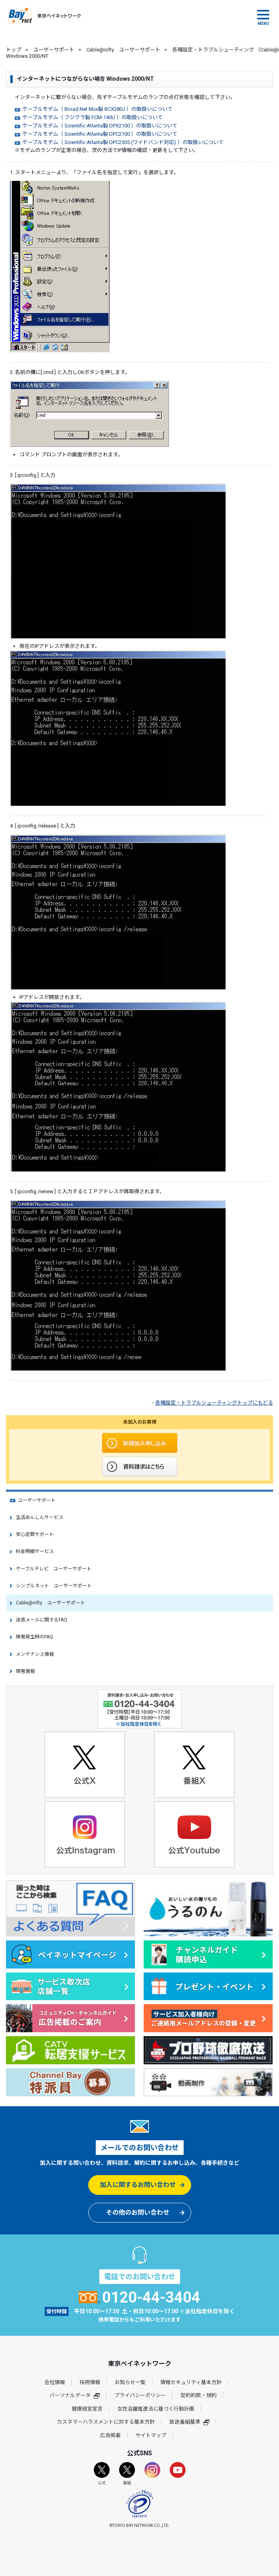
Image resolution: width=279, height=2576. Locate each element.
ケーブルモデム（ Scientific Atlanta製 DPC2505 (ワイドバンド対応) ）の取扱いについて (123, 142)
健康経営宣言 (87, 2409)
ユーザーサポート (53, 50)
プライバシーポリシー (140, 2395)
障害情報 (25, 1671)
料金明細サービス (35, 1551)
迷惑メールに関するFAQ (41, 1620)
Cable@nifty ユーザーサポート (123, 50)
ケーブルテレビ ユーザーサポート (53, 1569)
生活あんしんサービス (39, 1517)
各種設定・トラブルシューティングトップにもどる (214, 1403)
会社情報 (54, 2382)
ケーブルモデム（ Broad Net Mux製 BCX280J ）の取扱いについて (98, 109)
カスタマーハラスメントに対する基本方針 (106, 2422)
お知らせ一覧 (130, 2382)
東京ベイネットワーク (44, 16)
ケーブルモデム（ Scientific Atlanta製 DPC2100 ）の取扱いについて (100, 134)
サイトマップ (150, 2435)
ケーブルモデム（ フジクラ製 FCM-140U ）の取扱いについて (93, 117)
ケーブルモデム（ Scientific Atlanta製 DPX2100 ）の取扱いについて (100, 126)
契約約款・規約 (198, 2395)
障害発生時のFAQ (34, 1637)
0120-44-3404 (139, 2297)
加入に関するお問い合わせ (138, 2185)
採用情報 (90, 2382)
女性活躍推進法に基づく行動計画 (155, 2409)
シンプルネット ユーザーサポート (54, 1586)
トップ (13, 50)
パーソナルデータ (74, 2395)
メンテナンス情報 (35, 1654)
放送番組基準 (189, 2422)
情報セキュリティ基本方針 (191, 2382)
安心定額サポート (35, 1534)
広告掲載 (110, 2435)
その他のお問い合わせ (137, 2212)
